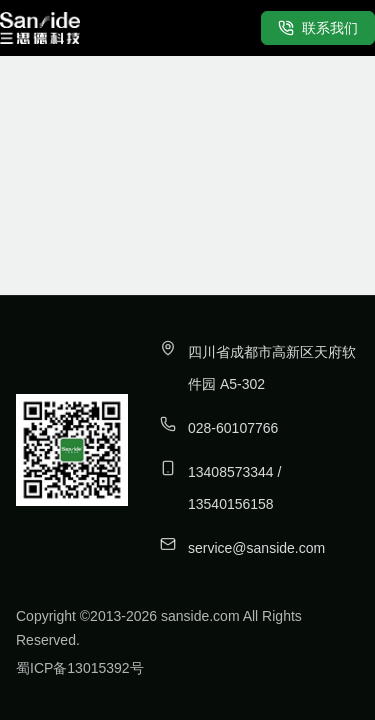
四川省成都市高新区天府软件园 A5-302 (272, 368)
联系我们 (318, 28)
